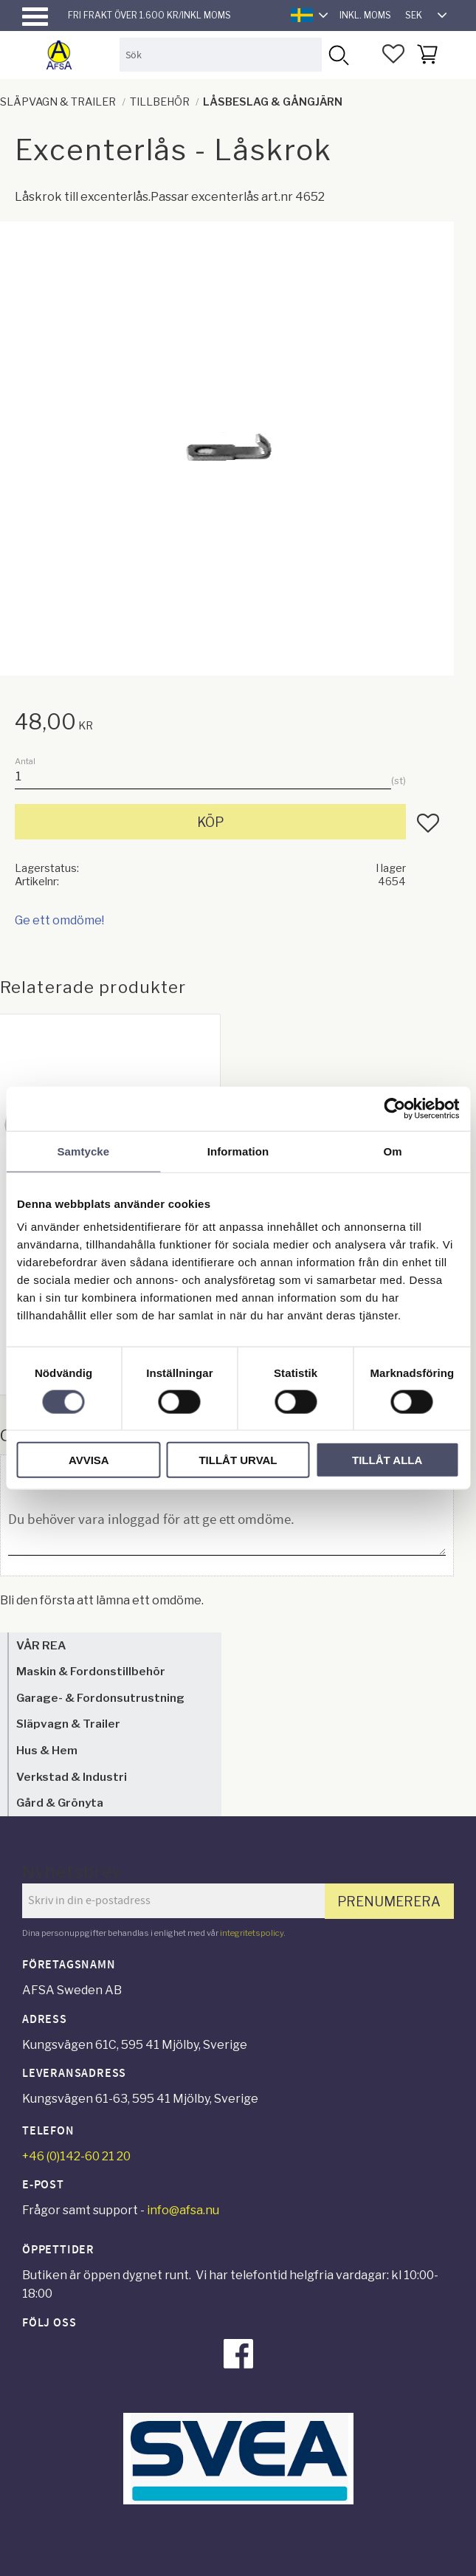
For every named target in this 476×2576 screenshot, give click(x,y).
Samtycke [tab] (83, 1150)
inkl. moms (365, 15)
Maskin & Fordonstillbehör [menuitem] (90, 1671)
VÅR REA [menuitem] (41, 1645)
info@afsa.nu (183, 2210)
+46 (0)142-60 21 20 (76, 2156)
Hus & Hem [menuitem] (46, 1750)
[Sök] (338, 54)
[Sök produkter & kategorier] (221, 54)
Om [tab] (393, 1150)
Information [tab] (238, 1150)
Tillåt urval (238, 1460)
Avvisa (89, 1460)
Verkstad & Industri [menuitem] (71, 1777)
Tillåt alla (387, 1460)
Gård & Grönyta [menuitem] (59, 1803)
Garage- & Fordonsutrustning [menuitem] (100, 1698)
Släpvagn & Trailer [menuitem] (68, 1724)
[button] (35, 17)
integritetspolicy (251, 1933)
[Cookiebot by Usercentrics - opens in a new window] (394, 1108)
